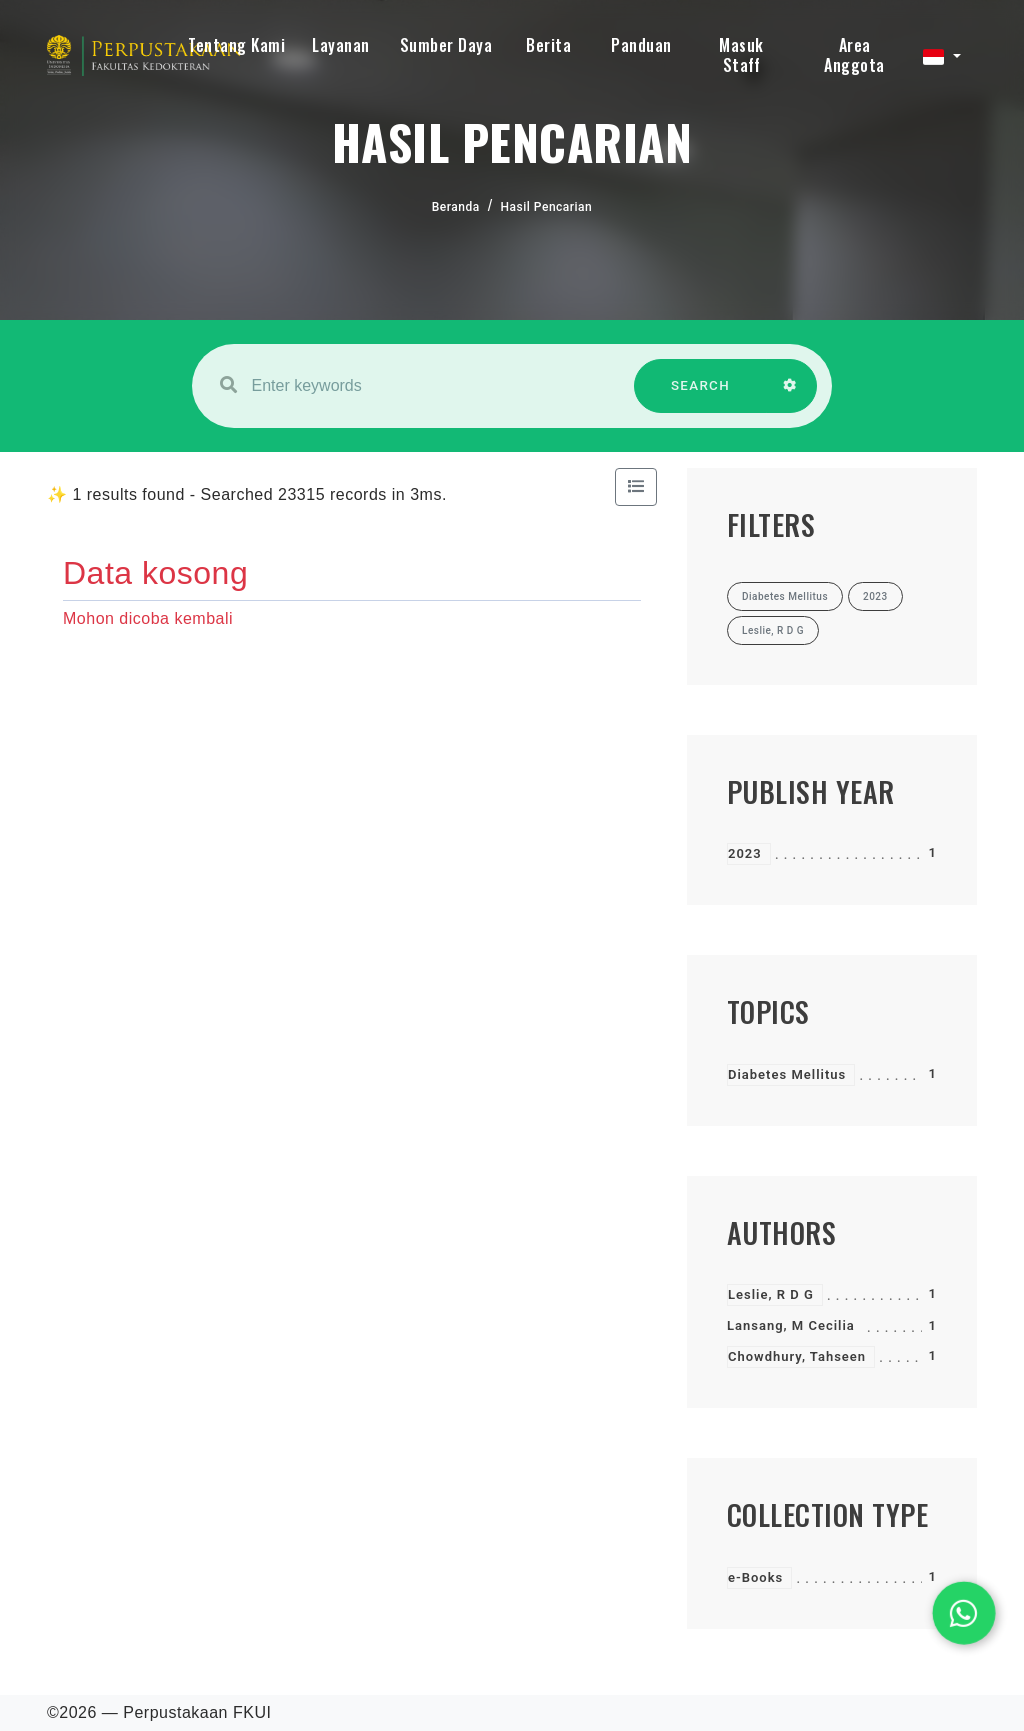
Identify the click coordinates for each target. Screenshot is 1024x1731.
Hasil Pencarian (547, 207)
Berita (548, 45)
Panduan (641, 45)
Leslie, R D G (771, 1294)
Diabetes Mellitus (787, 1074)
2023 (745, 853)
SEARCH (701, 395)
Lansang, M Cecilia (791, 1325)
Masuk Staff (741, 55)
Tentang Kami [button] (236, 45)
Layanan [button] (341, 45)
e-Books (755, 1577)
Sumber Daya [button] (446, 45)
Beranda (456, 207)
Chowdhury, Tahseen (797, 1356)
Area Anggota (854, 55)
